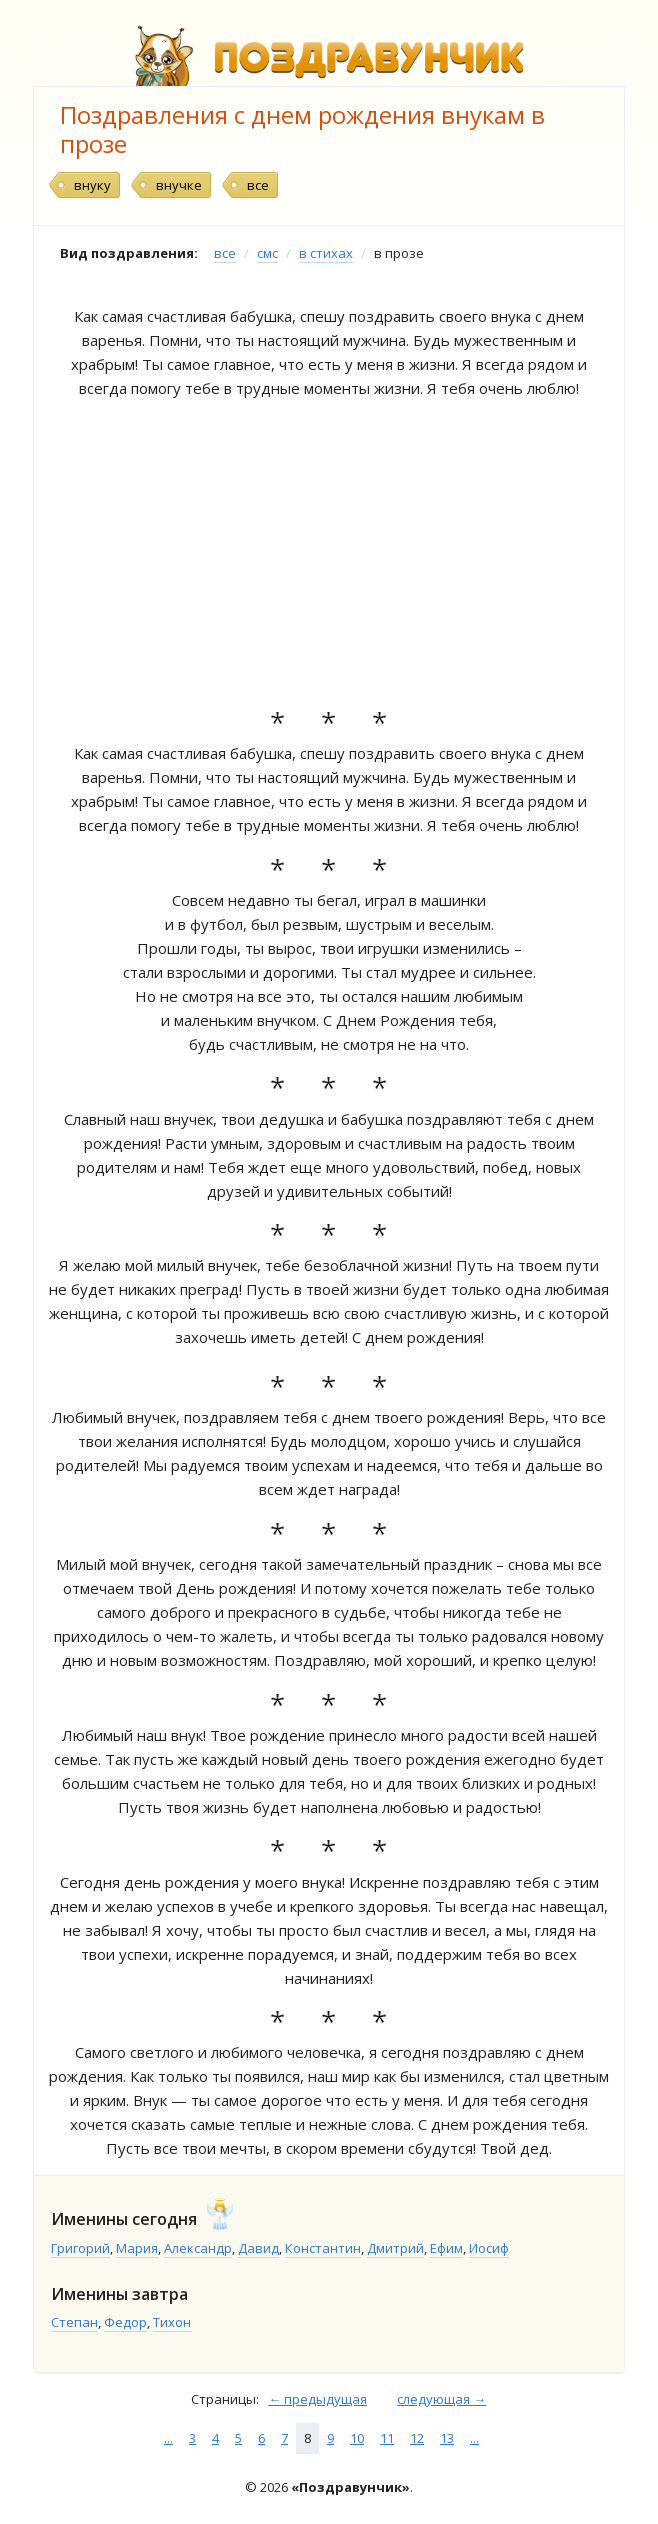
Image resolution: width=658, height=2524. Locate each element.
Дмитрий (395, 2248)
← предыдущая (317, 2399)
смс (267, 253)
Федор (125, 2322)
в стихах (326, 253)
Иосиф (489, 2248)
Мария (137, 2248)
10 (357, 2438)
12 (417, 2438)
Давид (258, 2248)
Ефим (446, 2248)
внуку (92, 185)
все (258, 185)
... (168, 2438)
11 (387, 2438)
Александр (198, 2248)
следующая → (441, 2399)
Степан (74, 2322)
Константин (323, 2248)
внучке (179, 185)
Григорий (80, 2248)
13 (447, 2438)
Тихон (172, 2322)
